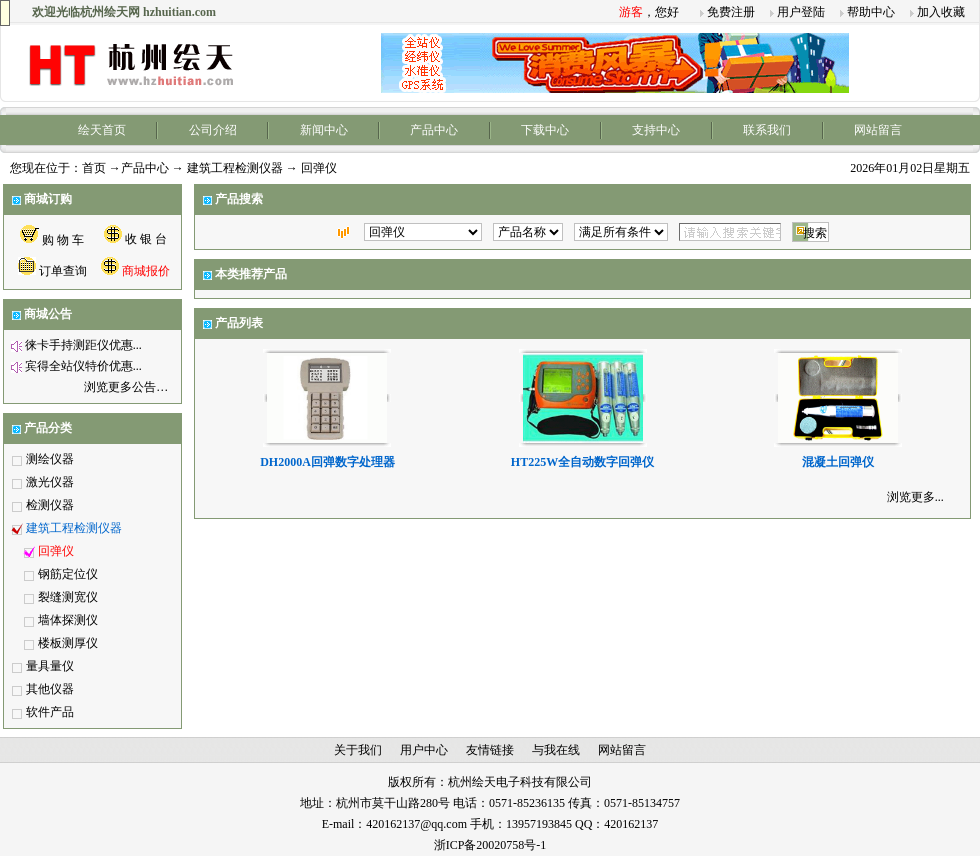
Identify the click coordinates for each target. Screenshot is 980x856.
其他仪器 (50, 689)
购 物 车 (63, 240)
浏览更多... (915, 497)
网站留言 (878, 130)
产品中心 (434, 130)
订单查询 (63, 271)
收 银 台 (146, 239)
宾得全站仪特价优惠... (83, 366)
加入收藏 (941, 12)
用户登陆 (801, 12)
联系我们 (767, 130)
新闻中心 (324, 130)
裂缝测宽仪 (68, 597)
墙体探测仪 (68, 620)
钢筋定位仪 (68, 574)
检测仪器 (50, 505)
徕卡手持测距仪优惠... (83, 345)
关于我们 (358, 750)
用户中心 (424, 750)
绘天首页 (102, 130)
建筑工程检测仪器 (235, 168)
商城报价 (146, 271)
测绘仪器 (50, 459)
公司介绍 (213, 130)
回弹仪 (56, 551)
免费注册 (731, 12)
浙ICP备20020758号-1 (490, 845)
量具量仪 (50, 666)
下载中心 (545, 130)
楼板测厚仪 (68, 643)
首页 (94, 168)
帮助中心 (871, 12)
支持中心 (656, 130)
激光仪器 (50, 482)
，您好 (649, 12)
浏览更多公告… (126, 387)
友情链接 (490, 750)
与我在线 (556, 750)
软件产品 (50, 712)
